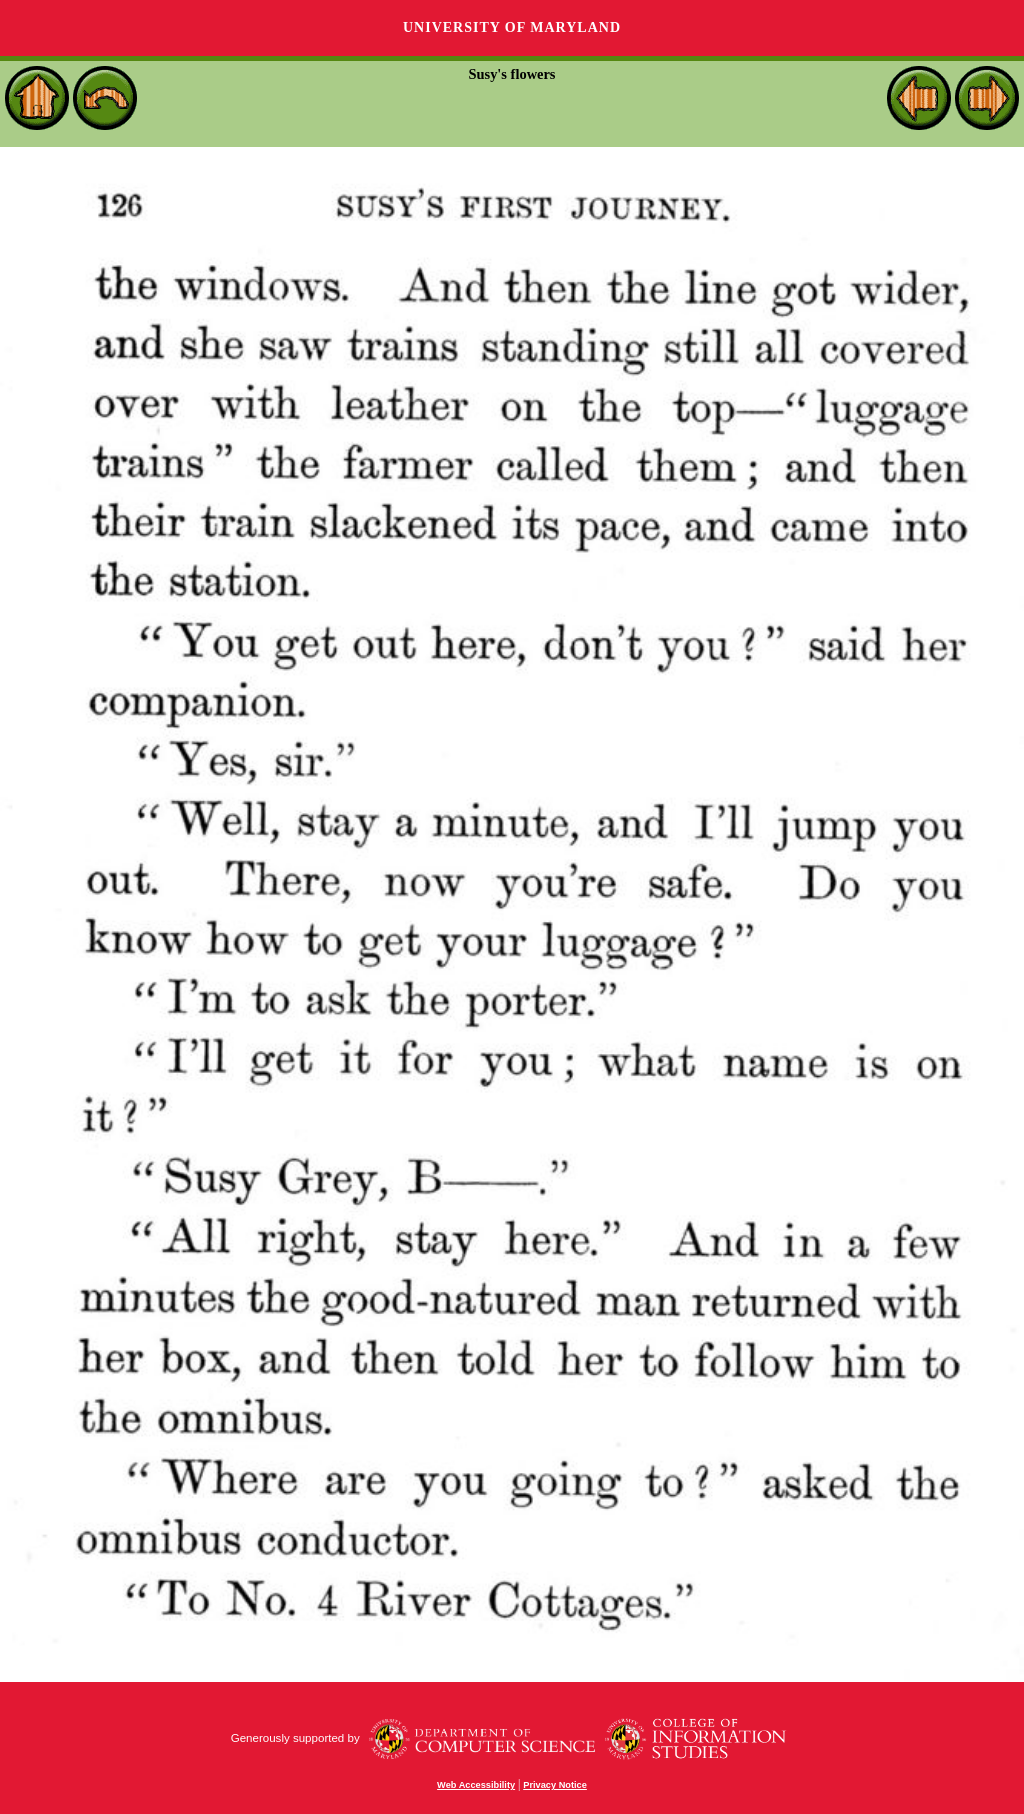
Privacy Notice (555, 1785)
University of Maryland (512, 27)
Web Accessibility (476, 1785)
